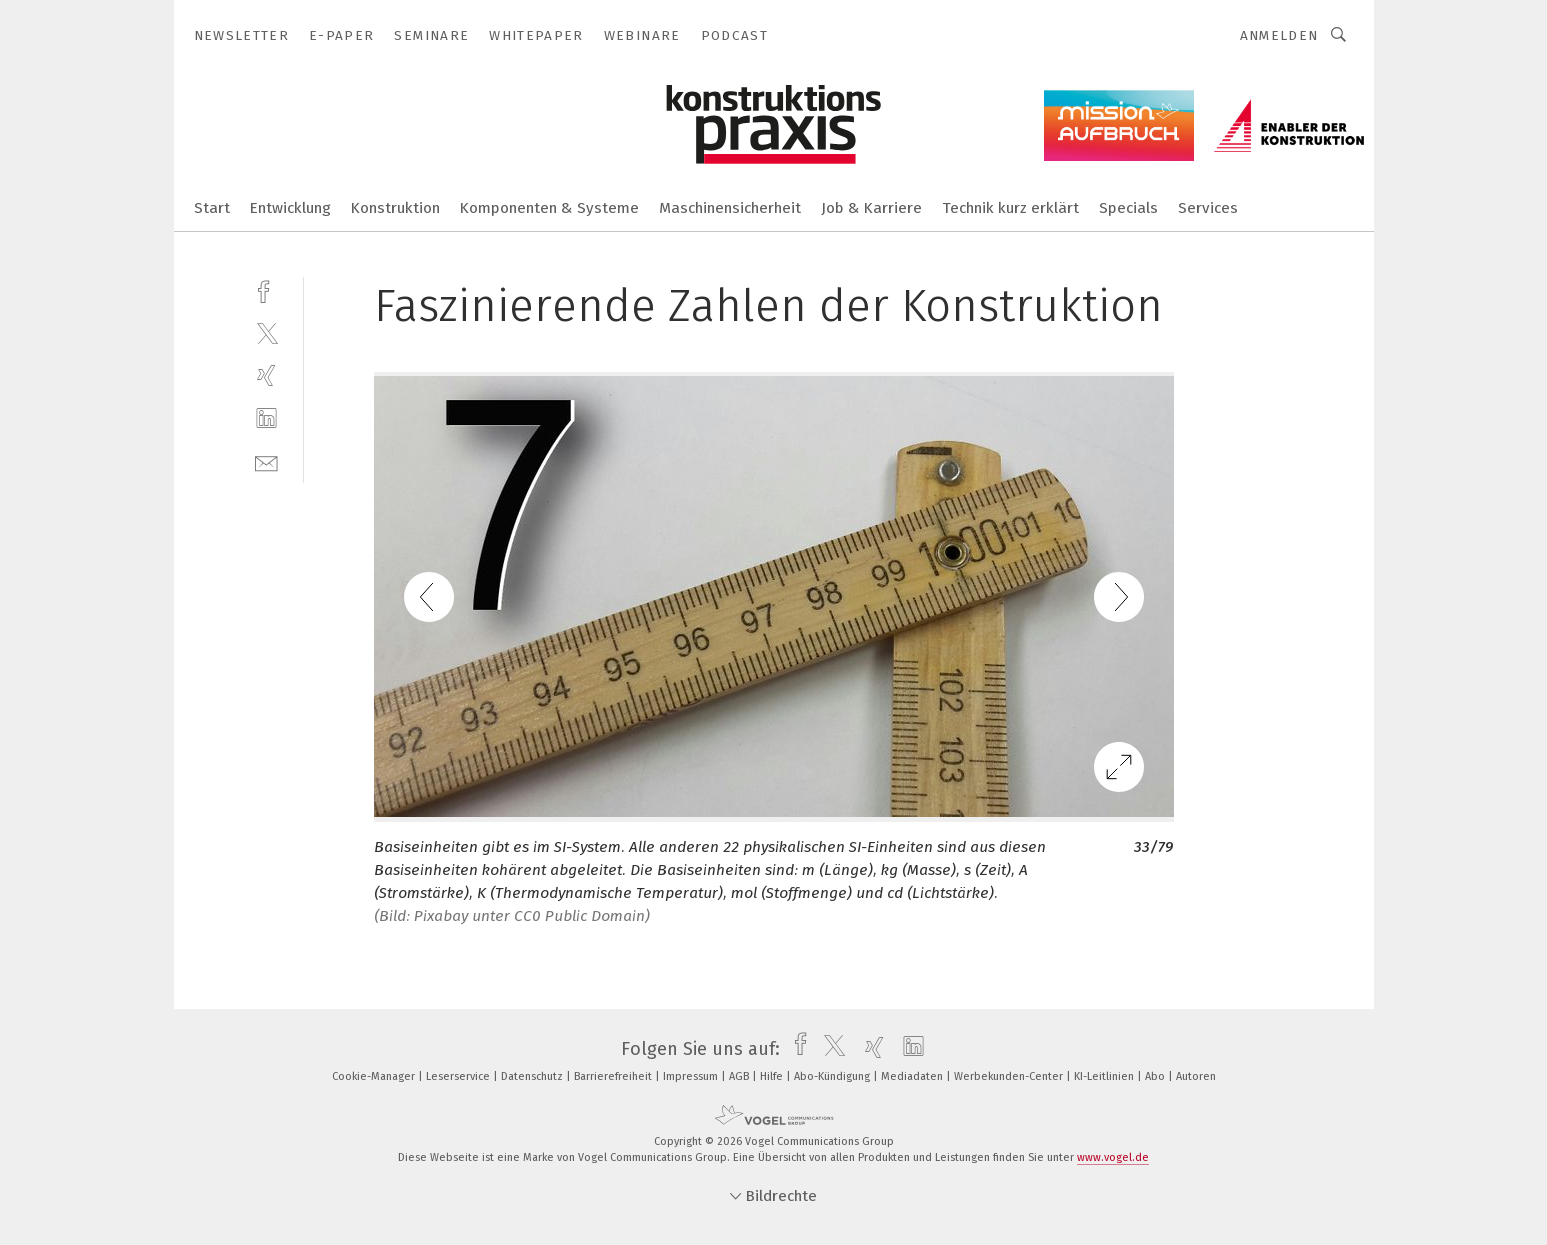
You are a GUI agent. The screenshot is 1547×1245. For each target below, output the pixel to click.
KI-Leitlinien (1105, 1076)
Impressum (692, 1076)
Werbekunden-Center (1010, 1076)
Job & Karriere (871, 208)
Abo (1156, 1076)
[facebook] (266, 289)
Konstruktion (395, 208)
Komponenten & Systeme (549, 208)
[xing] (266, 375)
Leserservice (459, 1076)
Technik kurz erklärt (1010, 208)
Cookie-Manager (375, 1076)
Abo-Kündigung (833, 1076)
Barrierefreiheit (614, 1076)
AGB (740, 1076)
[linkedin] (266, 418)
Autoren (1196, 1076)
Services (1208, 208)
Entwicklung (290, 208)
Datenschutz (533, 1076)
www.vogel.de (1113, 1157)
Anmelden (1279, 35)
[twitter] (266, 332)
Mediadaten (913, 1076)
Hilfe (773, 1076)
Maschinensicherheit (730, 208)
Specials (1128, 208)
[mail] (266, 461)
